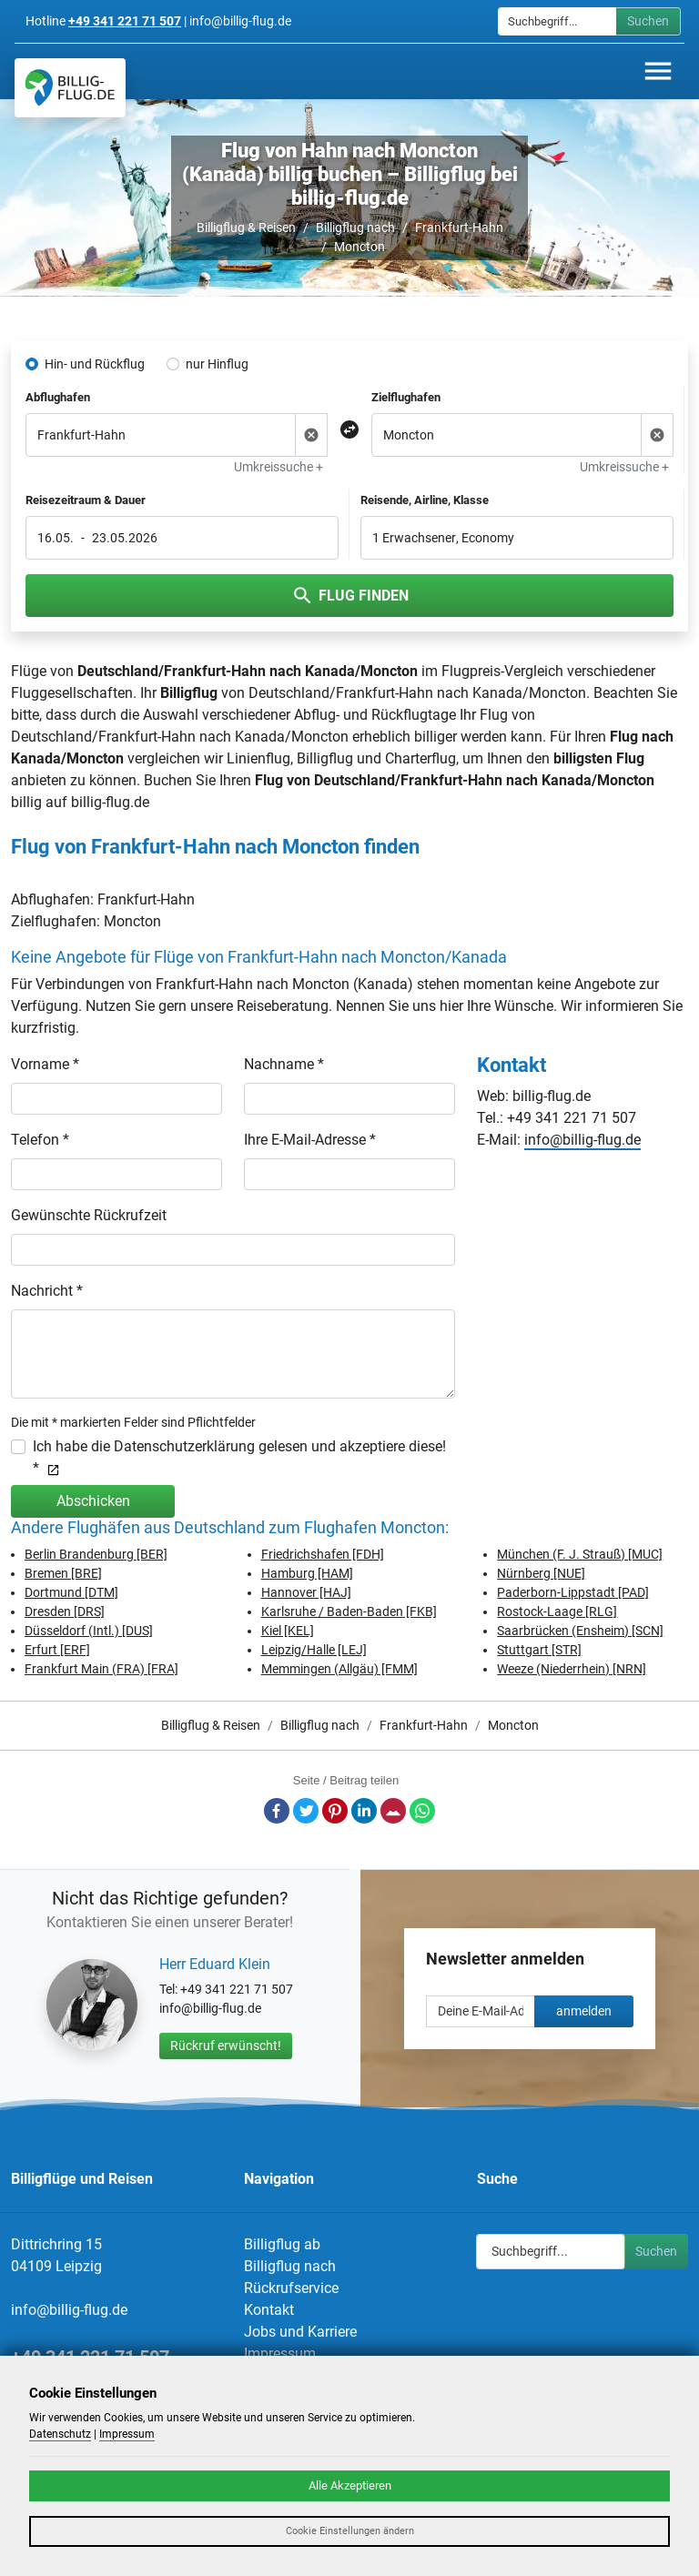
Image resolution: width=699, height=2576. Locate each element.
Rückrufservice (291, 2288)
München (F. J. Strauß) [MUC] (580, 1554)
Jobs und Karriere (300, 2331)
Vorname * (45, 1064)
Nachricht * (47, 1290)
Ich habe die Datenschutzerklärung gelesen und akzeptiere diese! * (239, 1457)
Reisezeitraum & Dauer (85, 500)
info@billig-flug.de (582, 1139)
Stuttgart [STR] (539, 1649)
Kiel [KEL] (287, 1630)
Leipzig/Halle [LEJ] (314, 1649)
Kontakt (269, 2309)
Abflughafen (57, 397)
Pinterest (335, 1810)
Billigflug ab (282, 2244)
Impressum (280, 2353)
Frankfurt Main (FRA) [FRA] (101, 1669)
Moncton (359, 246)
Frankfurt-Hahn (459, 227)
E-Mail (393, 1810)
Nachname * (284, 1064)
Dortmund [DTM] (71, 1592)
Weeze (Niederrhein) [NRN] (571, 1669)
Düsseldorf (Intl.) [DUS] (89, 1630)
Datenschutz (60, 2434)
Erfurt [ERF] (57, 1649)
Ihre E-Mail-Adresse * (310, 1139)
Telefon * (40, 1139)
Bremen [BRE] (63, 1573)
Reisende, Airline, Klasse (424, 500)
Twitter (306, 1810)
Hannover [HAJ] (306, 1592)
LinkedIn (364, 1810)
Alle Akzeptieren (350, 2485)
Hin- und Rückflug (95, 364)
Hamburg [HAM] (307, 1573)
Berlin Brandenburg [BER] (96, 1554)
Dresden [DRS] (65, 1611)
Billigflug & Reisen (246, 227)
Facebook (276, 1810)
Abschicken (93, 1501)
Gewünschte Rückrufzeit (89, 1215)
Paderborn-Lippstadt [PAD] (573, 1592)
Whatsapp (422, 1810)
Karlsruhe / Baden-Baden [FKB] (349, 1611)
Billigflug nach (355, 227)
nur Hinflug (217, 364)
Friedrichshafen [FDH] (322, 1554)
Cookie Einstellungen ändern (350, 2531)
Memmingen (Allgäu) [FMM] (339, 1669)
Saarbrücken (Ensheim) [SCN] (580, 1630)
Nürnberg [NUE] (541, 1573)
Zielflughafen (406, 397)
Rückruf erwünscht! (225, 2045)
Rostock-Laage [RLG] (557, 1611)
